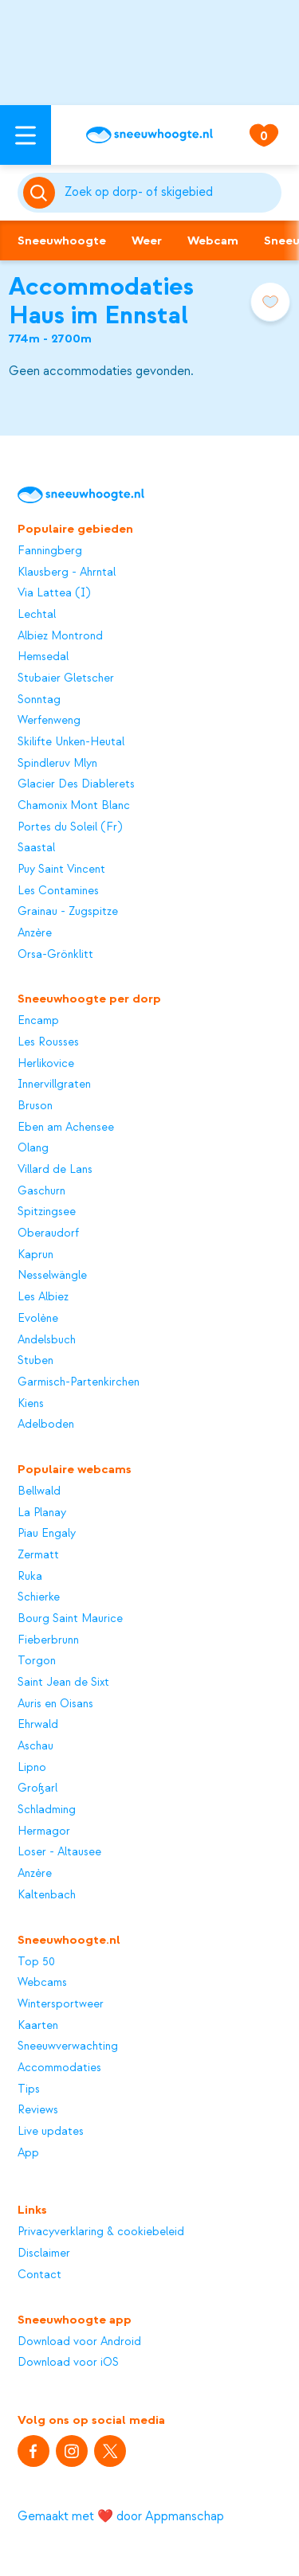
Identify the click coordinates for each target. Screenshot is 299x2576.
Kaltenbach (47, 1895)
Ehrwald (38, 1725)
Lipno (32, 1768)
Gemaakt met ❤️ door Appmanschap (121, 2516)
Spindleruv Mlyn (57, 763)
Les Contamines (58, 891)
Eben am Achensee (66, 1127)
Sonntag (39, 700)
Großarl (37, 1788)
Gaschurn (41, 1191)
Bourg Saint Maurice (70, 1619)
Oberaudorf (48, 1233)
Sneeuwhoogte (62, 240)
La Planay (42, 1513)
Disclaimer (44, 2253)
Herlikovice (46, 1064)
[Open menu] (25, 135)
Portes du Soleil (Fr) (70, 827)
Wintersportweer (61, 2004)
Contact (39, 2275)
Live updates (51, 2132)
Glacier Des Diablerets (76, 784)
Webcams (42, 1983)
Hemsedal (43, 657)
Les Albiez (43, 1297)
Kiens (31, 1404)
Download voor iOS (68, 2362)
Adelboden (46, 1424)
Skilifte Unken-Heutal (71, 742)
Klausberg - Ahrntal (67, 572)
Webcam (212, 240)
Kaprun (35, 1255)
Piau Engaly (47, 1533)
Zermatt (38, 1555)
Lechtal (37, 615)
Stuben (35, 1361)
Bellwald (39, 1491)
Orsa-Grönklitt (55, 955)
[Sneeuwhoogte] (149, 135)
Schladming (47, 1810)
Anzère (35, 933)
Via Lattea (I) (54, 593)
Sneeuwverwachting (68, 2046)
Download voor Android (79, 2342)
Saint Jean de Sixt (63, 1682)
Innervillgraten (54, 1084)
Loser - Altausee (59, 1852)
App (28, 2153)
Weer (147, 240)
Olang (33, 1148)
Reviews (38, 2110)
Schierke (39, 1597)
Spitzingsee (47, 1212)
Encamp (38, 1021)
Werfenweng (49, 720)
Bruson (35, 1106)
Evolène (38, 1318)
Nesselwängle (52, 1275)
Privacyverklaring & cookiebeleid (101, 2232)
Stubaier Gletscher (66, 678)
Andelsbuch (47, 1340)
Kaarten (38, 2026)
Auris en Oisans (55, 1704)
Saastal (36, 848)
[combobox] (170, 193)
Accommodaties (59, 2068)
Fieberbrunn (48, 1640)
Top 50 (36, 1962)
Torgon (37, 1661)
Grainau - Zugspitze (68, 912)
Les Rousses (48, 1042)
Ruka (30, 1576)
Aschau (35, 1746)
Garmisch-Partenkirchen (79, 1382)
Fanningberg (50, 551)
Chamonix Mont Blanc (74, 806)
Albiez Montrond (60, 636)
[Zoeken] (170, 193)
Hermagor (44, 1831)
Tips (29, 2089)
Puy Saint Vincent (61, 869)
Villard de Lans (55, 1170)
